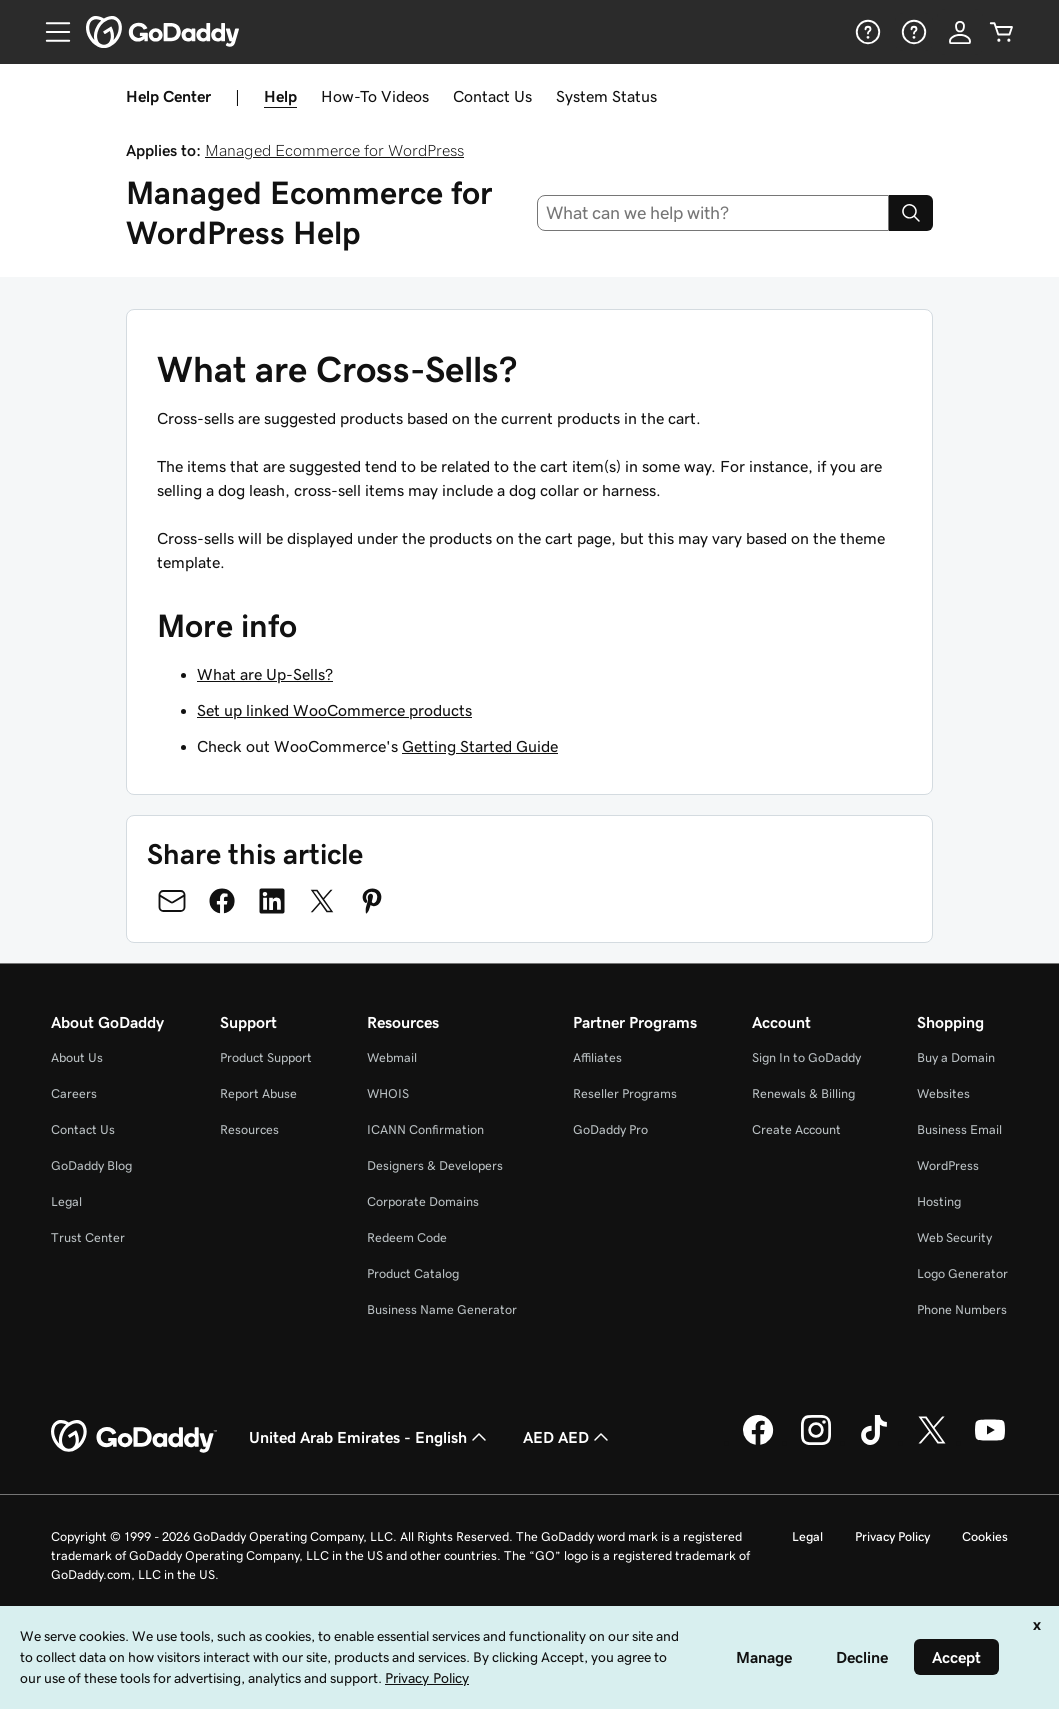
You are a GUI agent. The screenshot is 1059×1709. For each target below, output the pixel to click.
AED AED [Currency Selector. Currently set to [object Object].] (568, 1437)
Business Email (959, 1129)
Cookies (985, 1536)
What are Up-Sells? (265, 674)
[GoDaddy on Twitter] (932, 1442)
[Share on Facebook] (222, 901)
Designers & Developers (435, 1165)
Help (280, 96)
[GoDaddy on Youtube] (990, 1442)
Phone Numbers (962, 1309)
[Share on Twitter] (322, 901)
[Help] (866, 32)
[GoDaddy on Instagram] (816, 1442)
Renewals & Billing (803, 1093)
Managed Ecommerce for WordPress (334, 150)
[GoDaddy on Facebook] (758, 1442)
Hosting (939, 1201)
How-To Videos (375, 96)
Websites (943, 1093)
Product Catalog (413, 1273)
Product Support (266, 1057)
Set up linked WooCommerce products (334, 710)
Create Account (796, 1129)
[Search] (911, 213)
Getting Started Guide (480, 746)
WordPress (948, 1165)
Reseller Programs (625, 1093)
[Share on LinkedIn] (272, 901)
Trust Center (88, 1237)
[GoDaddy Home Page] (134, 1437)
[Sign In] (960, 32)
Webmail (392, 1057)
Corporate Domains (423, 1201)
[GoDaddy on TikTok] (874, 1442)
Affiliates (597, 1057)
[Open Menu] (50, 32)
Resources (249, 1129)
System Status (606, 96)
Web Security (954, 1237)
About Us (77, 1057)
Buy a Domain (956, 1057)
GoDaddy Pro (610, 1129)
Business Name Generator (442, 1309)
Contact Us (492, 96)
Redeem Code (407, 1237)
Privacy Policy (892, 1536)
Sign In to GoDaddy (806, 1057)
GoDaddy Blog (91, 1165)
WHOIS (388, 1093)
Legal (66, 1201)
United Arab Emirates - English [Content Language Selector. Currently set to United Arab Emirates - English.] (370, 1437)
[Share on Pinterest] (372, 901)
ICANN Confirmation (425, 1129)
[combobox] (713, 213)
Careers (74, 1093)
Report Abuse (258, 1093)
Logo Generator (962, 1273)
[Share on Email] (172, 901)
